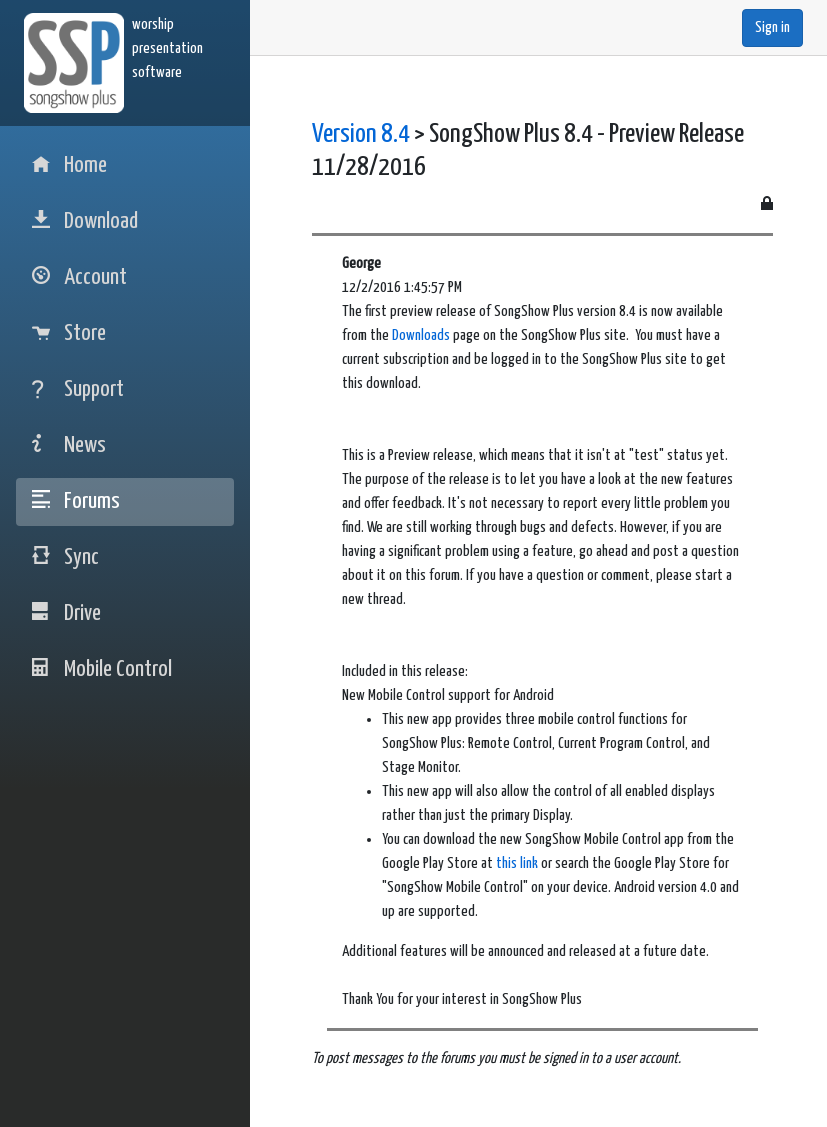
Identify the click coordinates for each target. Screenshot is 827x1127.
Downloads (421, 335)
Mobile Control (102, 669)
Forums (76, 501)
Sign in (772, 27)
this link (517, 863)
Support (78, 389)
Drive (66, 613)
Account (79, 277)
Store (69, 333)
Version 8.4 (361, 134)
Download (85, 221)
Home (69, 165)
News (69, 445)
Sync (65, 557)
